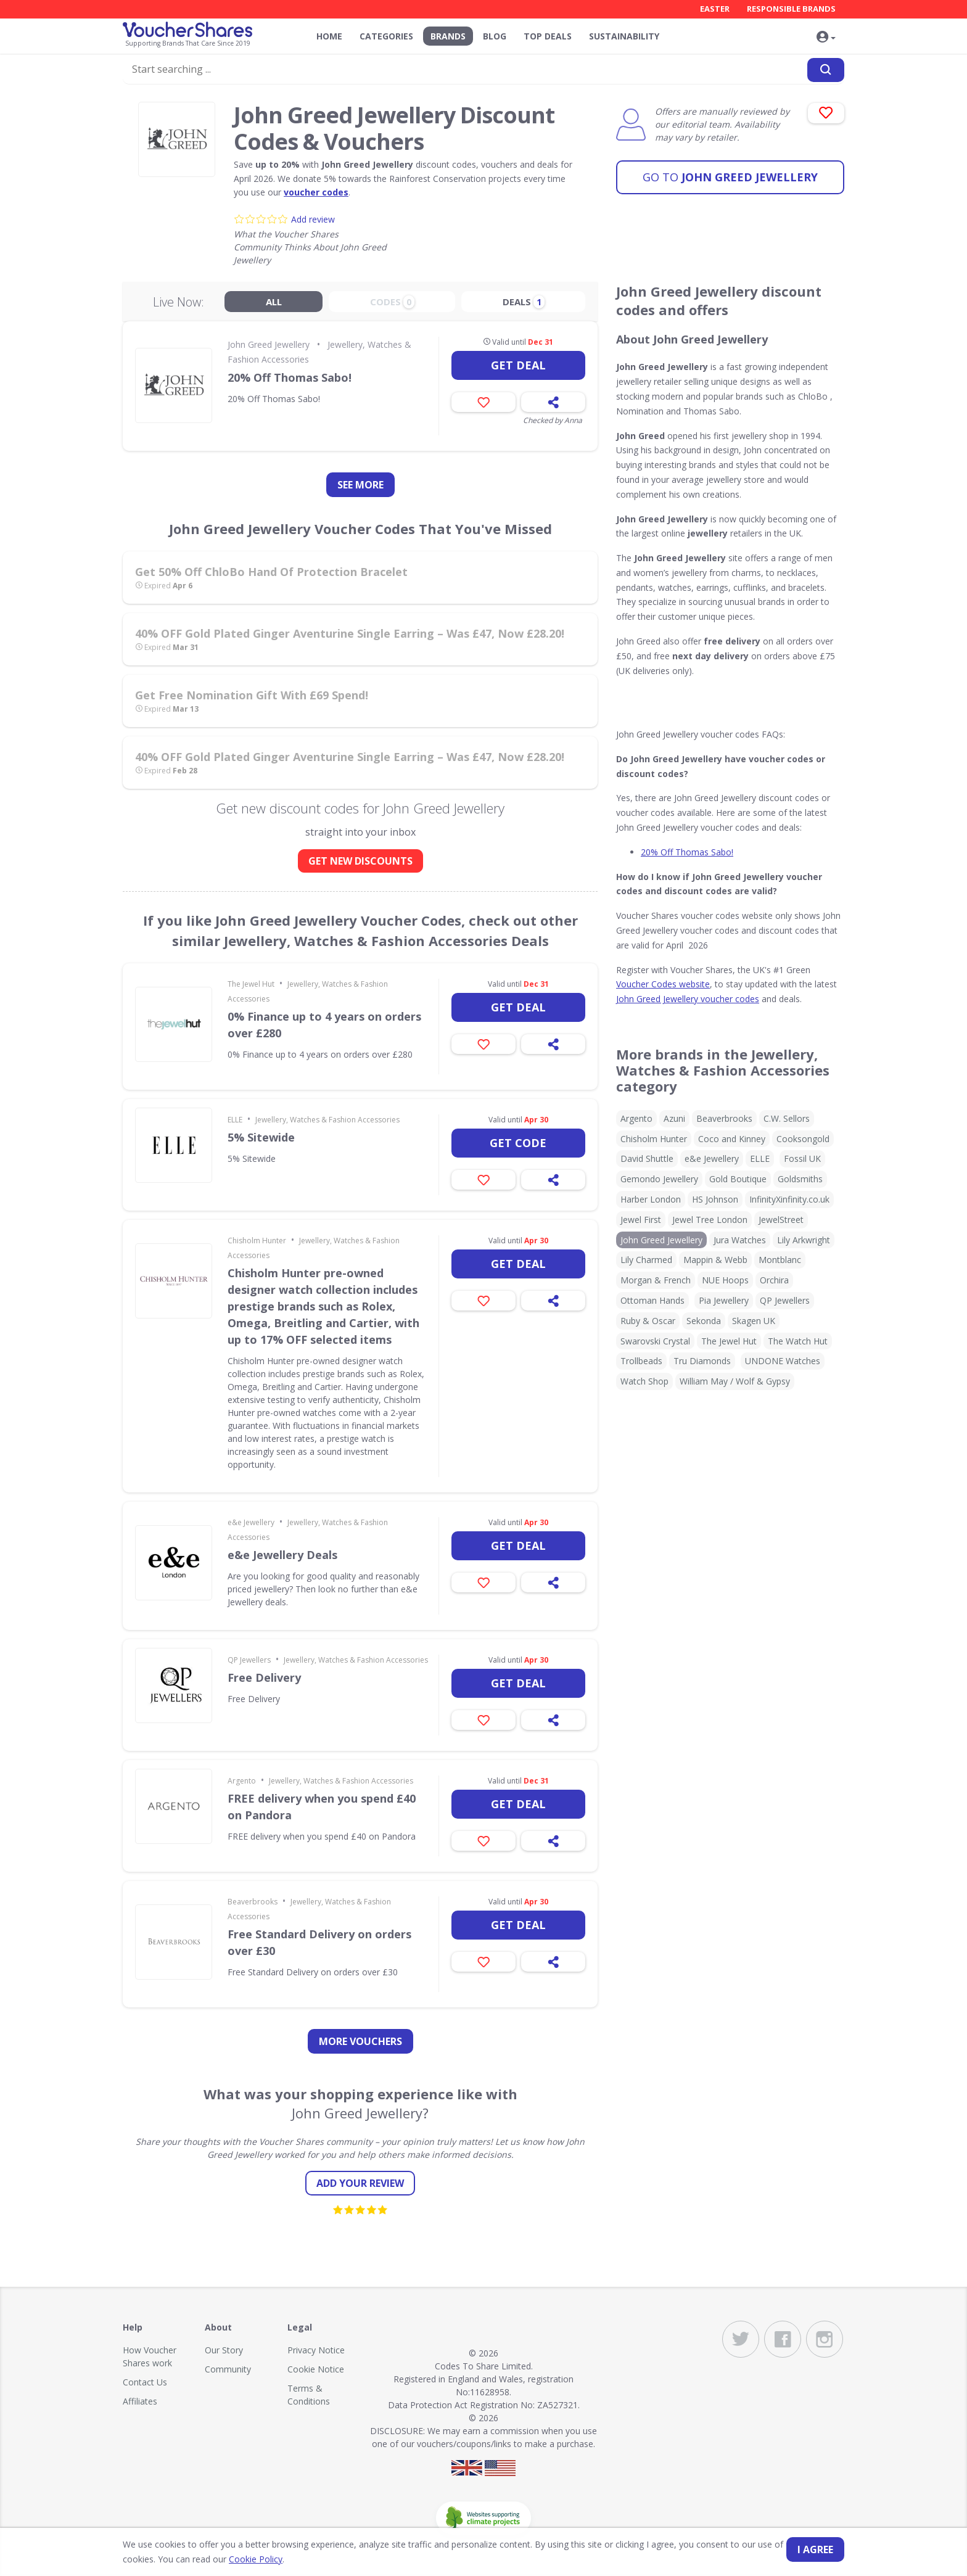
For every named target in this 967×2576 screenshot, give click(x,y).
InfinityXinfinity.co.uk (789, 1199)
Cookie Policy (255, 2559)
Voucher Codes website (663, 984)
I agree (815, 2549)
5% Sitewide (261, 1137)
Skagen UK (753, 1321)
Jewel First (640, 1219)
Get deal (518, 365)
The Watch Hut (798, 1341)
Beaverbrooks (253, 1901)
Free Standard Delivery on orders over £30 (319, 1942)
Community (228, 2369)
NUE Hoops (725, 1280)
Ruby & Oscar (647, 1321)
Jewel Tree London (709, 1219)
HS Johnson (715, 1199)
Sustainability (624, 36)
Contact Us (145, 2382)
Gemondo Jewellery (659, 1179)
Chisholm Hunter (257, 1240)
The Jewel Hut (251, 984)
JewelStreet (781, 1219)
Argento (242, 1781)
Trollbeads (641, 1361)
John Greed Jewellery (730, 175)
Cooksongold (802, 1139)
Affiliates (140, 2401)
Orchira (774, 1280)
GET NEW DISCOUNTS (360, 861)
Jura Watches (740, 1240)
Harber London (650, 1199)
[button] (826, 38)
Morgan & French (655, 1280)
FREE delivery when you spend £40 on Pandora (322, 1806)
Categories (386, 36)
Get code (518, 1142)
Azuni (674, 1118)
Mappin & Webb (715, 1259)
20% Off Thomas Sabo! (290, 377)
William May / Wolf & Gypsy (735, 1381)
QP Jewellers (249, 1660)
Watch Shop (644, 1381)
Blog (494, 36)
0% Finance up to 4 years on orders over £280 (324, 1024)
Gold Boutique (738, 1179)
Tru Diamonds (702, 1361)
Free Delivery (264, 1677)
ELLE (235, 1119)
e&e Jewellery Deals (282, 1554)
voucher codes (316, 192)
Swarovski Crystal (655, 1341)
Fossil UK (802, 1158)
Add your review (360, 2183)
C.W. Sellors (786, 1118)
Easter (715, 8)
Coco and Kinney (731, 1139)
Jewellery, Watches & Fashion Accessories (327, 1119)
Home (329, 36)
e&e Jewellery (251, 1522)
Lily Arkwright (803, 1240)
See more (360, 485)
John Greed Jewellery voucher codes (687, 999)
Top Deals (548, 36)
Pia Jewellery (724, 1300)
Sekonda (703, 1321)
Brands (448, 36)
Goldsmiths (800, 1179)
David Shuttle (646, 1158)
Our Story (224, 2350)
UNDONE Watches (782, 1361)
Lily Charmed (646, 1259)
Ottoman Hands (652, 1300)
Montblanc (780, 1259)
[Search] (825, 70)
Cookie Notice (315, 2369)
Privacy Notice (316, 2350)
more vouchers (360, 2041)
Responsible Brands (791, 8)
